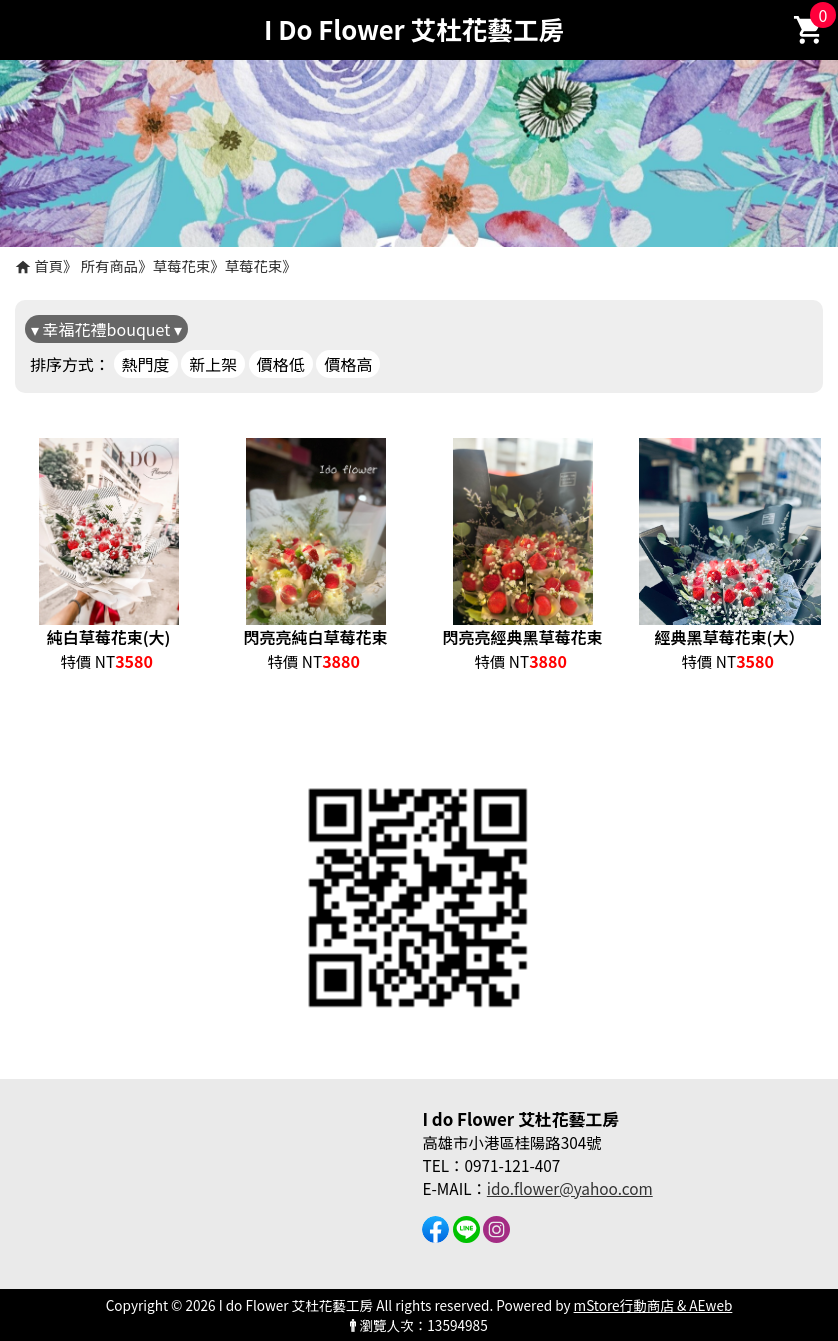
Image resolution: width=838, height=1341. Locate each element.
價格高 (348, 364)
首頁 (48, 265)
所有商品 (110, 265)
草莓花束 (182, 265)
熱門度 (146, 364)
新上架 (213, 364)
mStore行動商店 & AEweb (653, 1305)
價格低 (281, 364)
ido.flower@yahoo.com (570, 1188)
